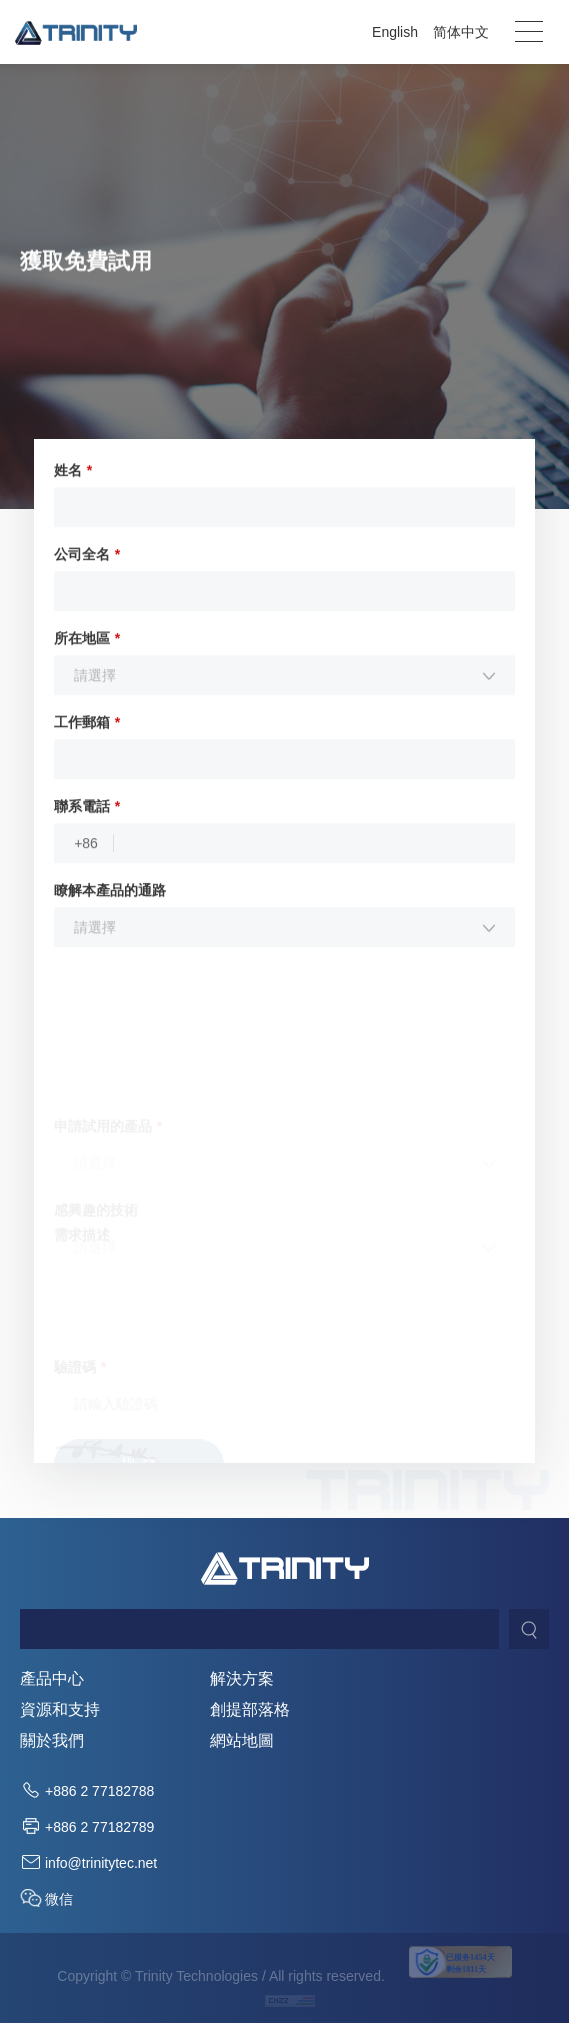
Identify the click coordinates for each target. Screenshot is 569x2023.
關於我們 (52, 1741)
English (395, 32)
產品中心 (52, 1679)
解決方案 (242, 1679)
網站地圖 (242, 1741)
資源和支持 (60, 1710)
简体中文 (461, 32)
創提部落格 (250, 1710)
